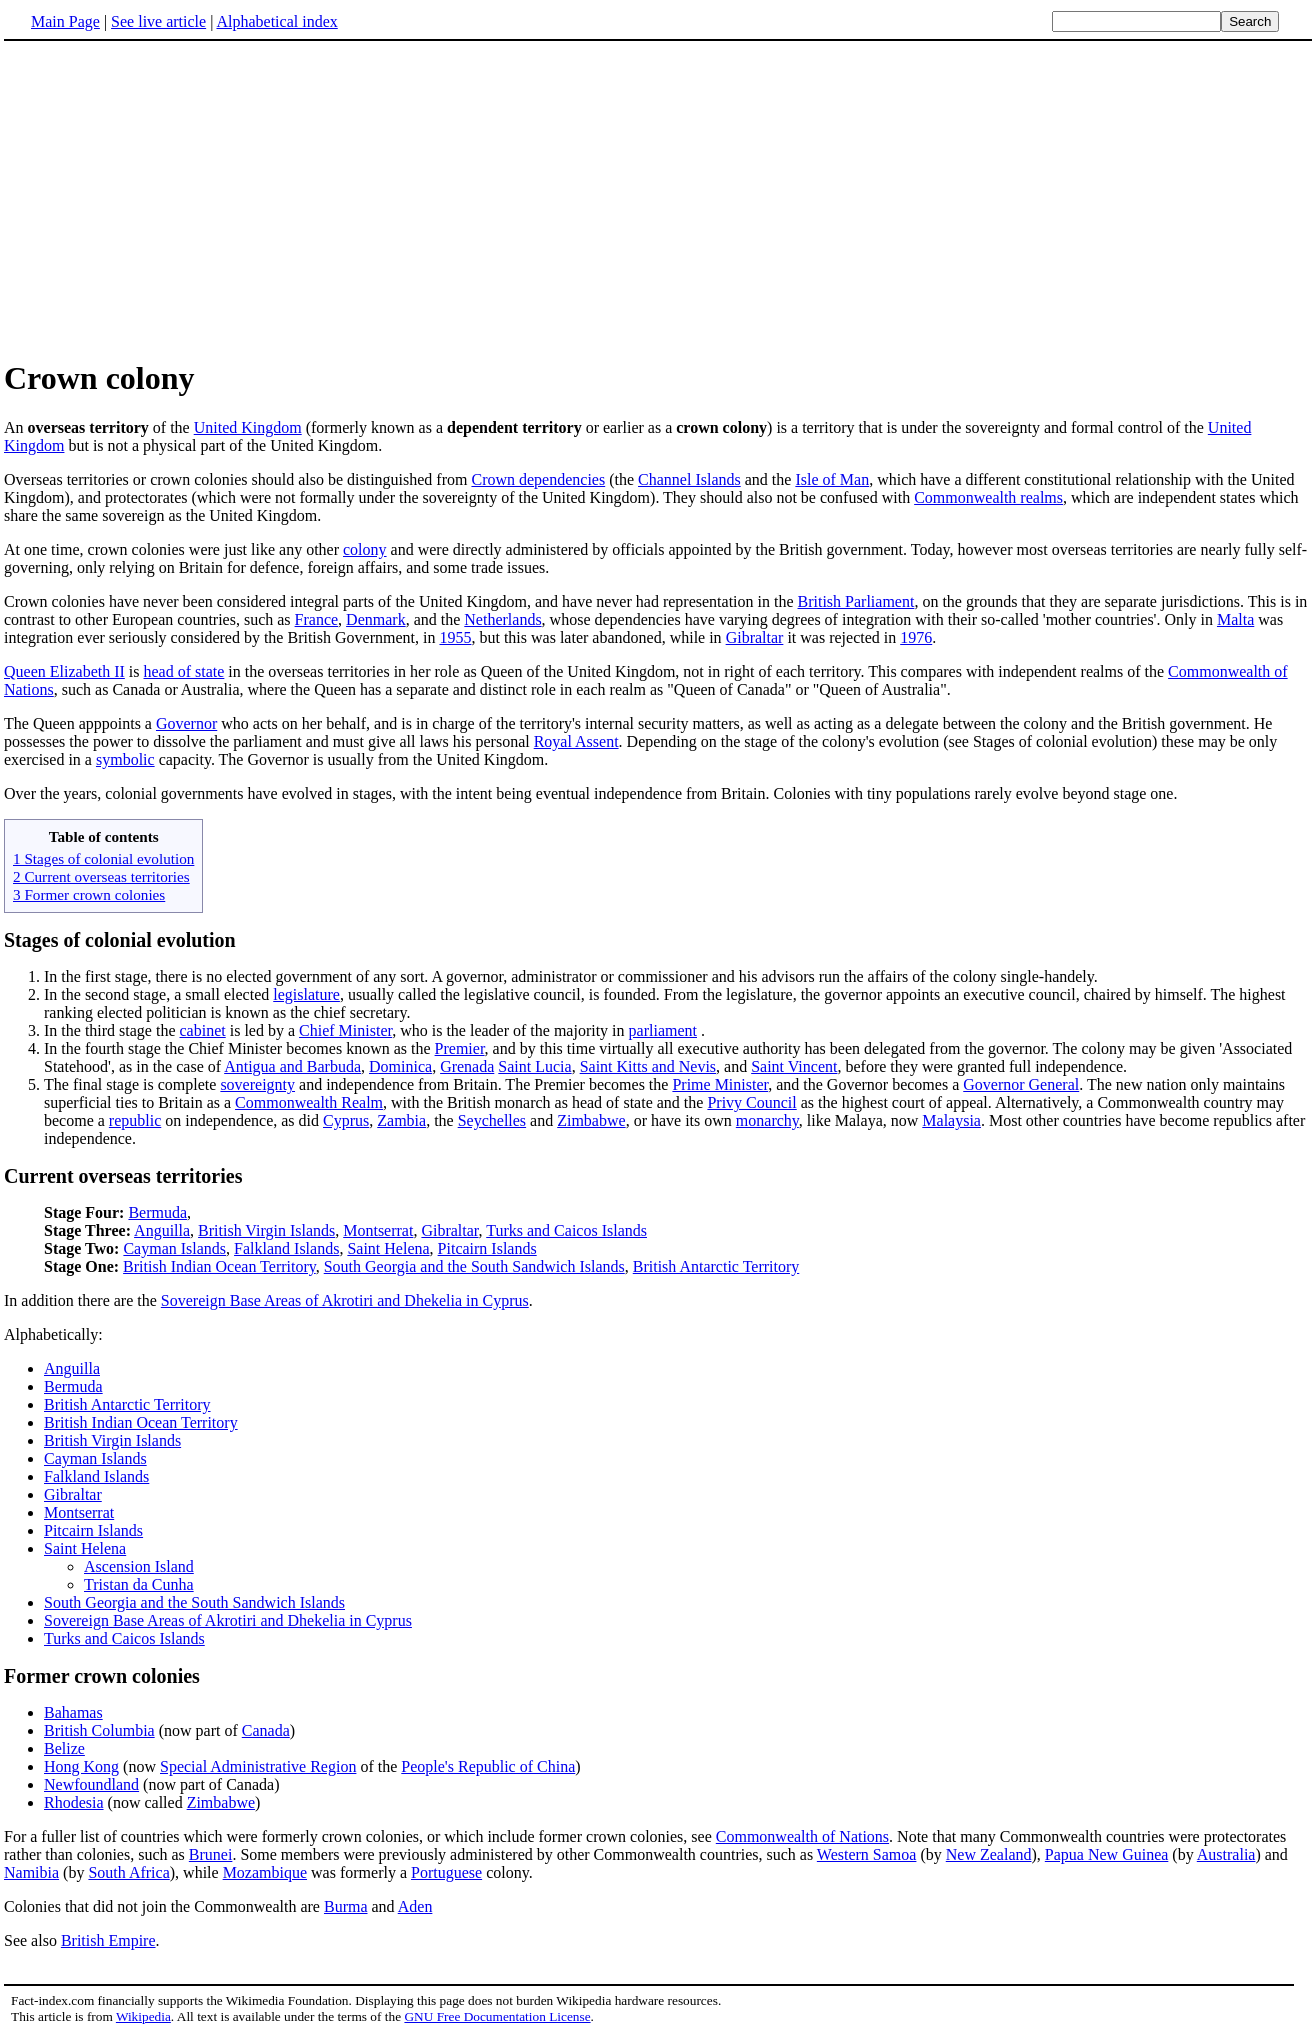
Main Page (65, 21)
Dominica (400, 1066)
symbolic (125, 759)
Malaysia (951, 1120)
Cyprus (346, 1120)
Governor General (1021, 1084)
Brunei (211, 1854)
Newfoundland (91, 1784)
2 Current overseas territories (101, 876)
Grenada (467, 1066)
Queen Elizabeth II (64, 671)
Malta (1235, 619)
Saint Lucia (534, 1066)
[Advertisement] (658, 199)
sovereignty (257, 1084)
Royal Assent (576, 741)
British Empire (108, 1940)
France (317, 619)
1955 (455, 637)
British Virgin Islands (266, 1230)
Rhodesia (74, 1802)
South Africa (128, 1872)
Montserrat (378, 1230)
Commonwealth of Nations (802, 1836)
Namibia (31, 1872)
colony (365, 549)
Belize (64, 1748)
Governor (186, 723)
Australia (1226, 1854)
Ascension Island (139, 1566)
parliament (663, 1030)
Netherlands (502, 619)
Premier (460, 1048)
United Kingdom (248, 427)
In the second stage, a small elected (158, 994)
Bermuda (157, 1212)
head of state (184, 671)
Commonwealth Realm (309, 1102)
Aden (415, 1906)
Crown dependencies (538, 479)
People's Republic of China (488, 1766)
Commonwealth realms (988, 497)
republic (135, 1120)
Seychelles (492, 1120)
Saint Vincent (794, 1066)
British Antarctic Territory (716, 1266)
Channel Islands (689, 479)
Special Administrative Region (258, 1766)
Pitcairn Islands (487, 1248)
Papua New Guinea (1107, 1854)
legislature (306, 994)
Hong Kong (81, 1766)
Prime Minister (720, 1084)
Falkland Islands (286, 1248)
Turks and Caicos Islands (566, 1230)
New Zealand (989, 1854)
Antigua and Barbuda (292, 1066)
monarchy (767, 1120)
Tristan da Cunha (139, 1584)
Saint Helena (388, 1248)
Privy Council (751, 1102)
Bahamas (73, 1712)
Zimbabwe (591, 1120)
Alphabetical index (276, 21)
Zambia (401, 1120)
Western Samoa (867, 1854)
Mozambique (265, 1872)
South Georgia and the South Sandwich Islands (474, 1266)
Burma (346, 1906)
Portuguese (446, 1872)
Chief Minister (345, 1030)
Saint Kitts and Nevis (648, 1066)
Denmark (376, 619)
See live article (158, 21)
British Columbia (99, 1730)
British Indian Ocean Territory (219, 1266)
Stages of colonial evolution (120, 940)
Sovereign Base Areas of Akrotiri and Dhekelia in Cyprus (345, 1300)
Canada (266, 1730)
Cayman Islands (174, 1248)
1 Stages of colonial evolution (103, 858)
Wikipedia (143, 2016)
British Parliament (856, 601)
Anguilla (162, 1230)
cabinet (203, 1030)
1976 (916, 637)
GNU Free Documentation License (497, 2016)
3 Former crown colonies (89, 894)
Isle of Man (832, 479)
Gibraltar (755, 637)
